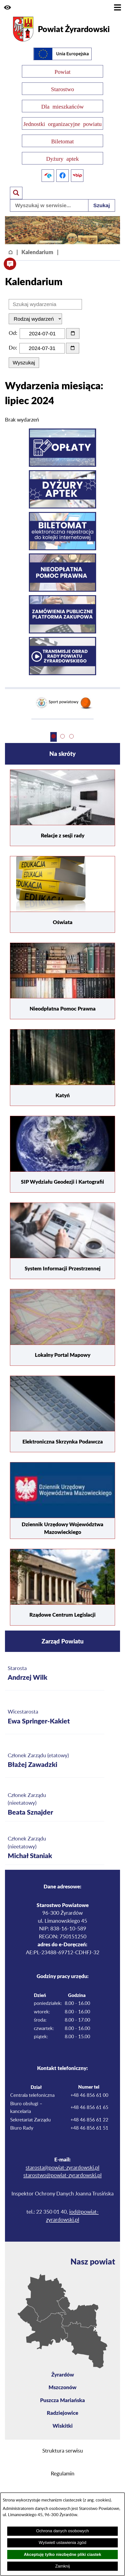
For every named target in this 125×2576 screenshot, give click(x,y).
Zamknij (62, 2566)
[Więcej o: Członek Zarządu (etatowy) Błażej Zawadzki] (54, 1761)
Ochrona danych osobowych (62, 2531)
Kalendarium (37, 252)
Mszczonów (62, 2387)
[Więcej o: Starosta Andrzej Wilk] (54, 1674)
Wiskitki (63, 2425)
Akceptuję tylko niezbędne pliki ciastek (62, 2554)
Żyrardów (62, 2374)
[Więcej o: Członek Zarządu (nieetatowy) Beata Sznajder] (54, 1804)
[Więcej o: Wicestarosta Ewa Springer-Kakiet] (54, 1717)
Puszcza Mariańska (62, 2400)
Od (12, 333)
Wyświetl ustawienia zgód (62, 2542)
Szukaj (101, 205)
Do (12, 348)
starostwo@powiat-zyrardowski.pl (62, 2175)
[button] (7, 7)
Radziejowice (62, 2413)
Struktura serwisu (62, 2451)
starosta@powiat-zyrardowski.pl (62, 2167)
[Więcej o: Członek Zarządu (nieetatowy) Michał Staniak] (54, 1848)
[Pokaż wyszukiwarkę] (16, 193)
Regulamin (62, 2473)
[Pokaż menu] (117, 7)
